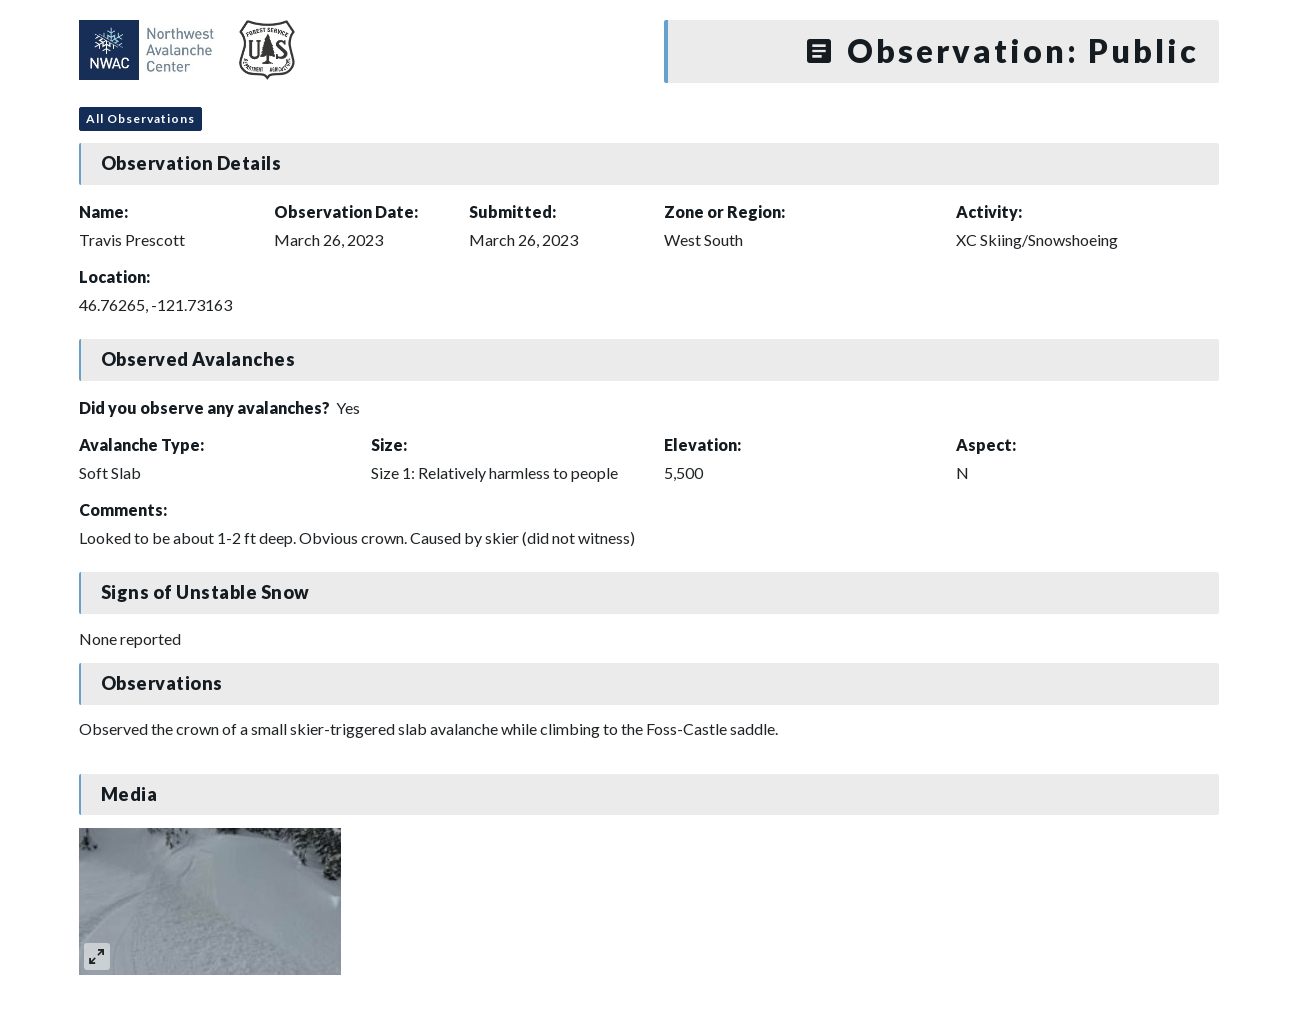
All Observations (140, 118)
